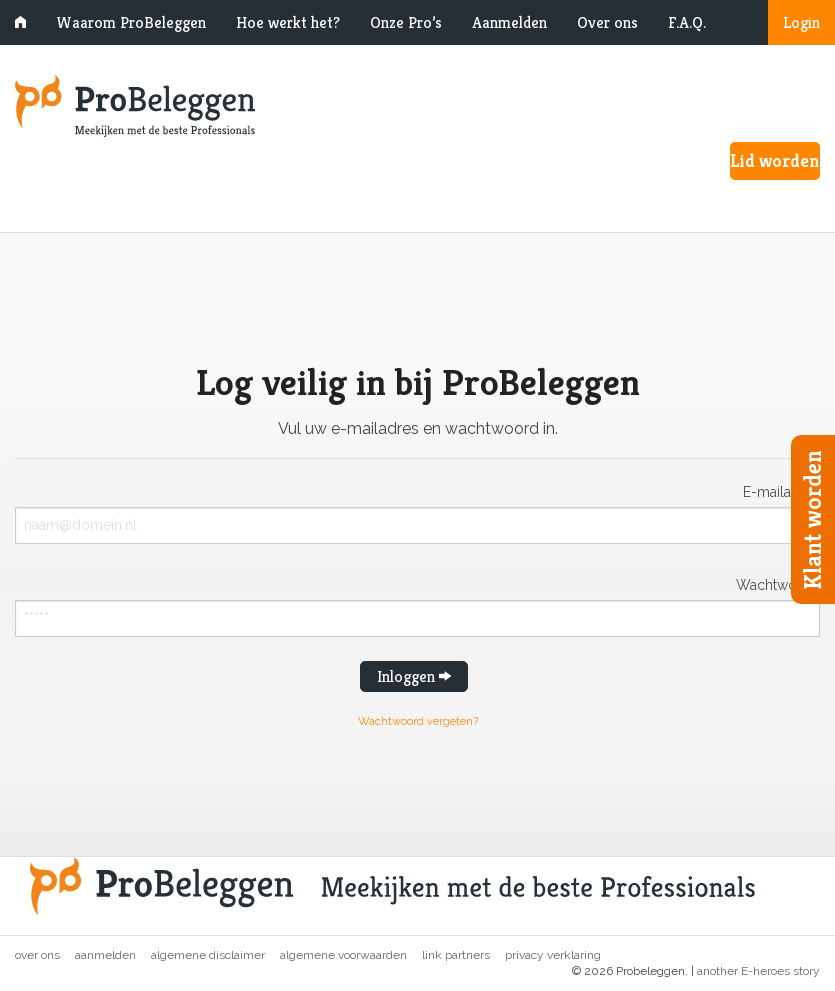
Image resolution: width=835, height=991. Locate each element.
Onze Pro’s (406, 22)
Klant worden (813, 519)
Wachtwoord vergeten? (418, 721)
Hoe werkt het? (288, 22)
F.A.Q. (687, 22)
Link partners (456, 955)
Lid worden (775, 160)
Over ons (607, 22)
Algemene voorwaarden (343, 955)
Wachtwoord (778, 584)
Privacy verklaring (553, 955)
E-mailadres (781, 491)
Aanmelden (509, 22)
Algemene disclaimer (208, 955)
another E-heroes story (758, 971)
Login (801, 22)
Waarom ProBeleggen (131, 22)
